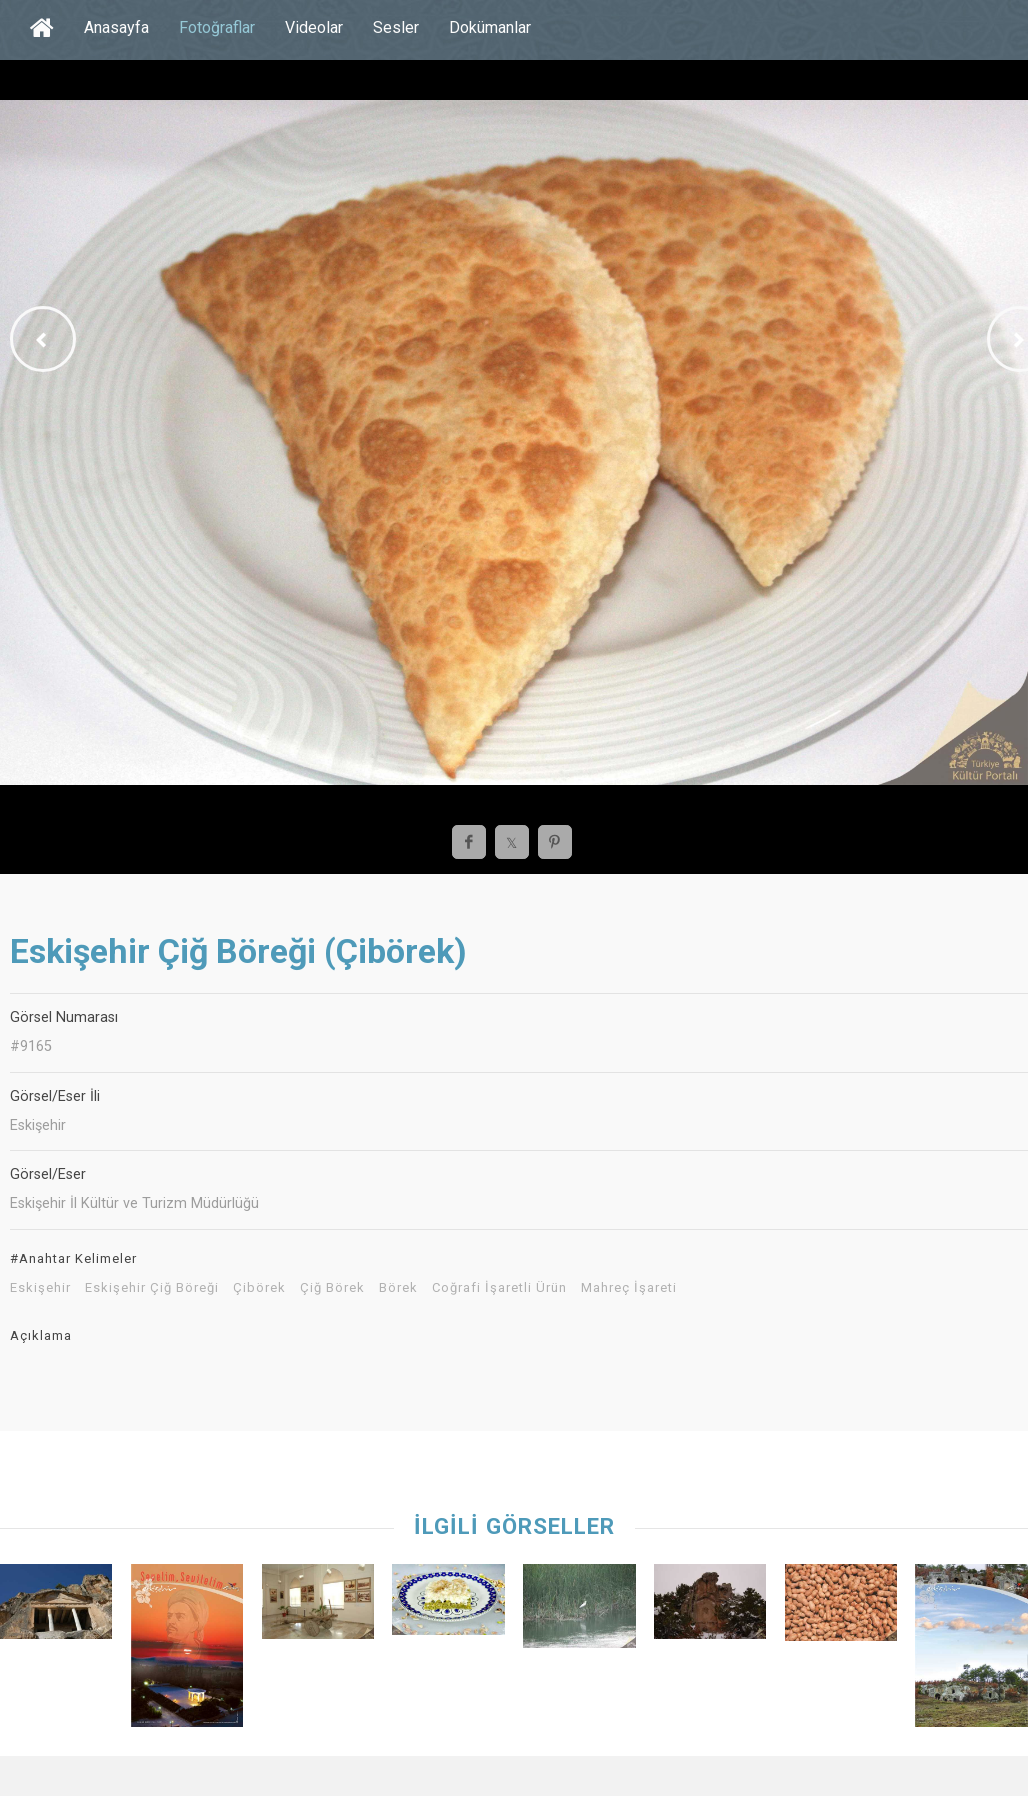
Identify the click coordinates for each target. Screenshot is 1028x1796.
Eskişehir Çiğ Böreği (152, 1288)
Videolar (314, 27)
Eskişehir (40, 1288)
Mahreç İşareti (629, 1288)
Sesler (396, 27)
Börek (398, 1288)
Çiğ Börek (332, 1288)
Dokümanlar (490, 27)
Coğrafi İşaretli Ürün (499, 1288)
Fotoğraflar (217, 27)
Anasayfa (116, 27)
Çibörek (259, 1288)
